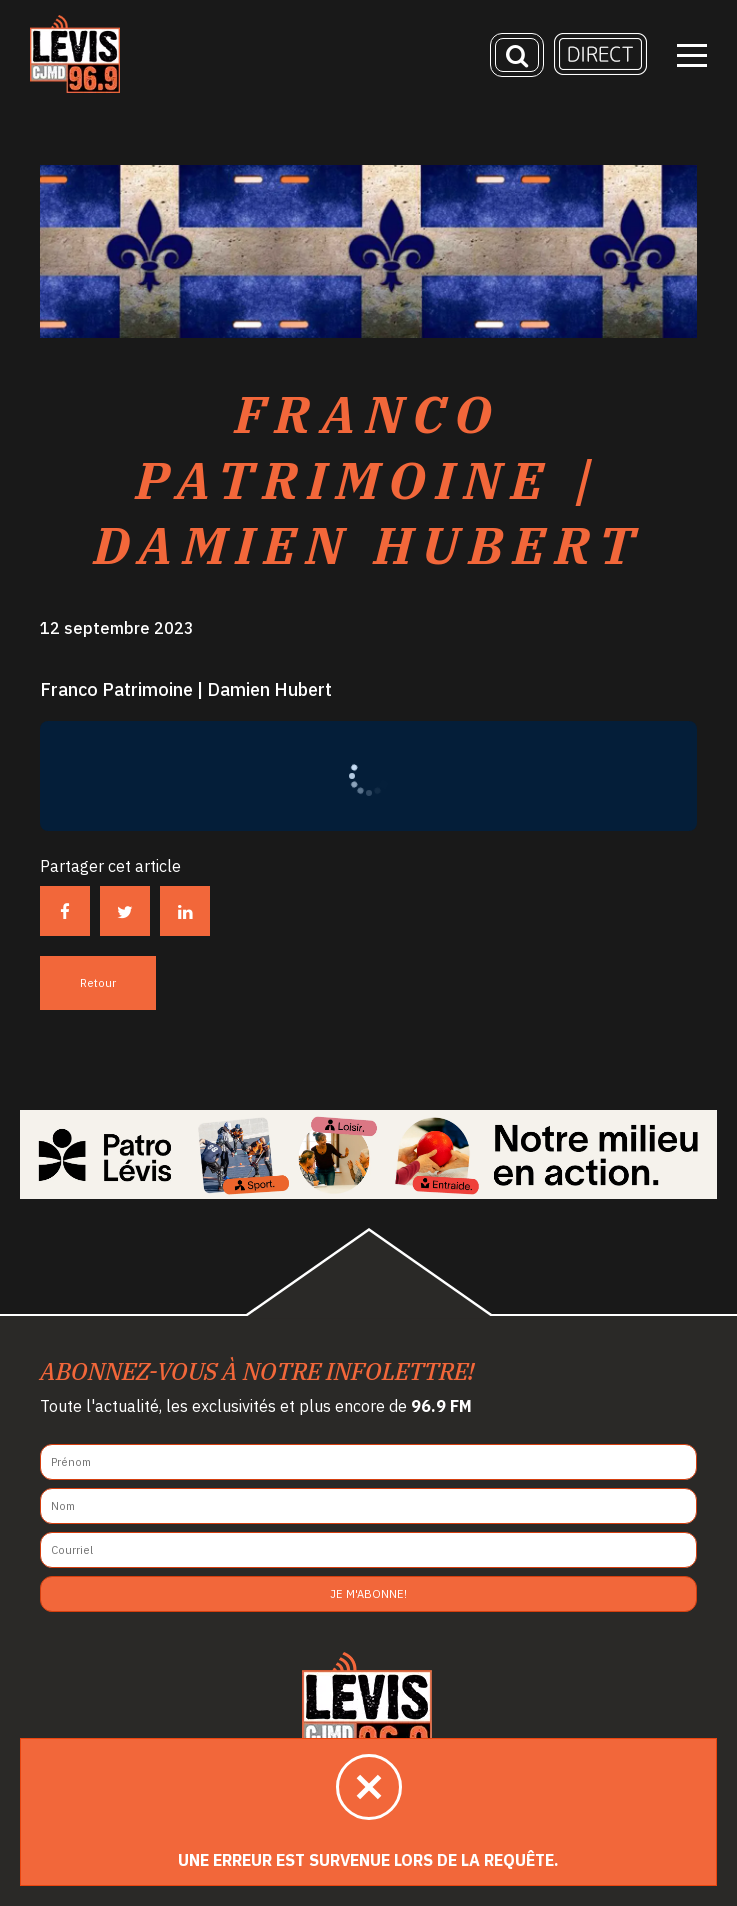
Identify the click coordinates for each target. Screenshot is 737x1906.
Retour (98, 983)
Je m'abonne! (368, 1594)
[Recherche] (517, 55)
